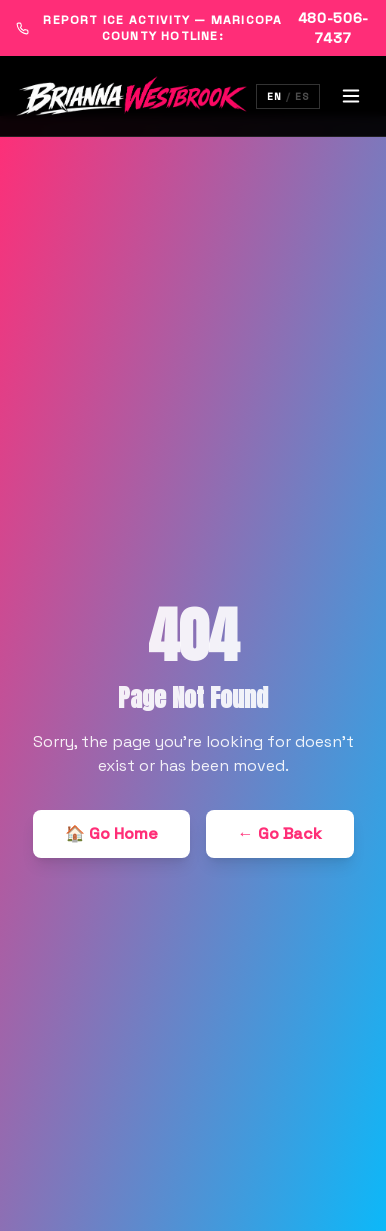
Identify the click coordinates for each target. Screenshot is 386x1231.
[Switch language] (288, 96)
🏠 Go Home (111, 833)
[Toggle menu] (351, 96)
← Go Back (280, 833)
